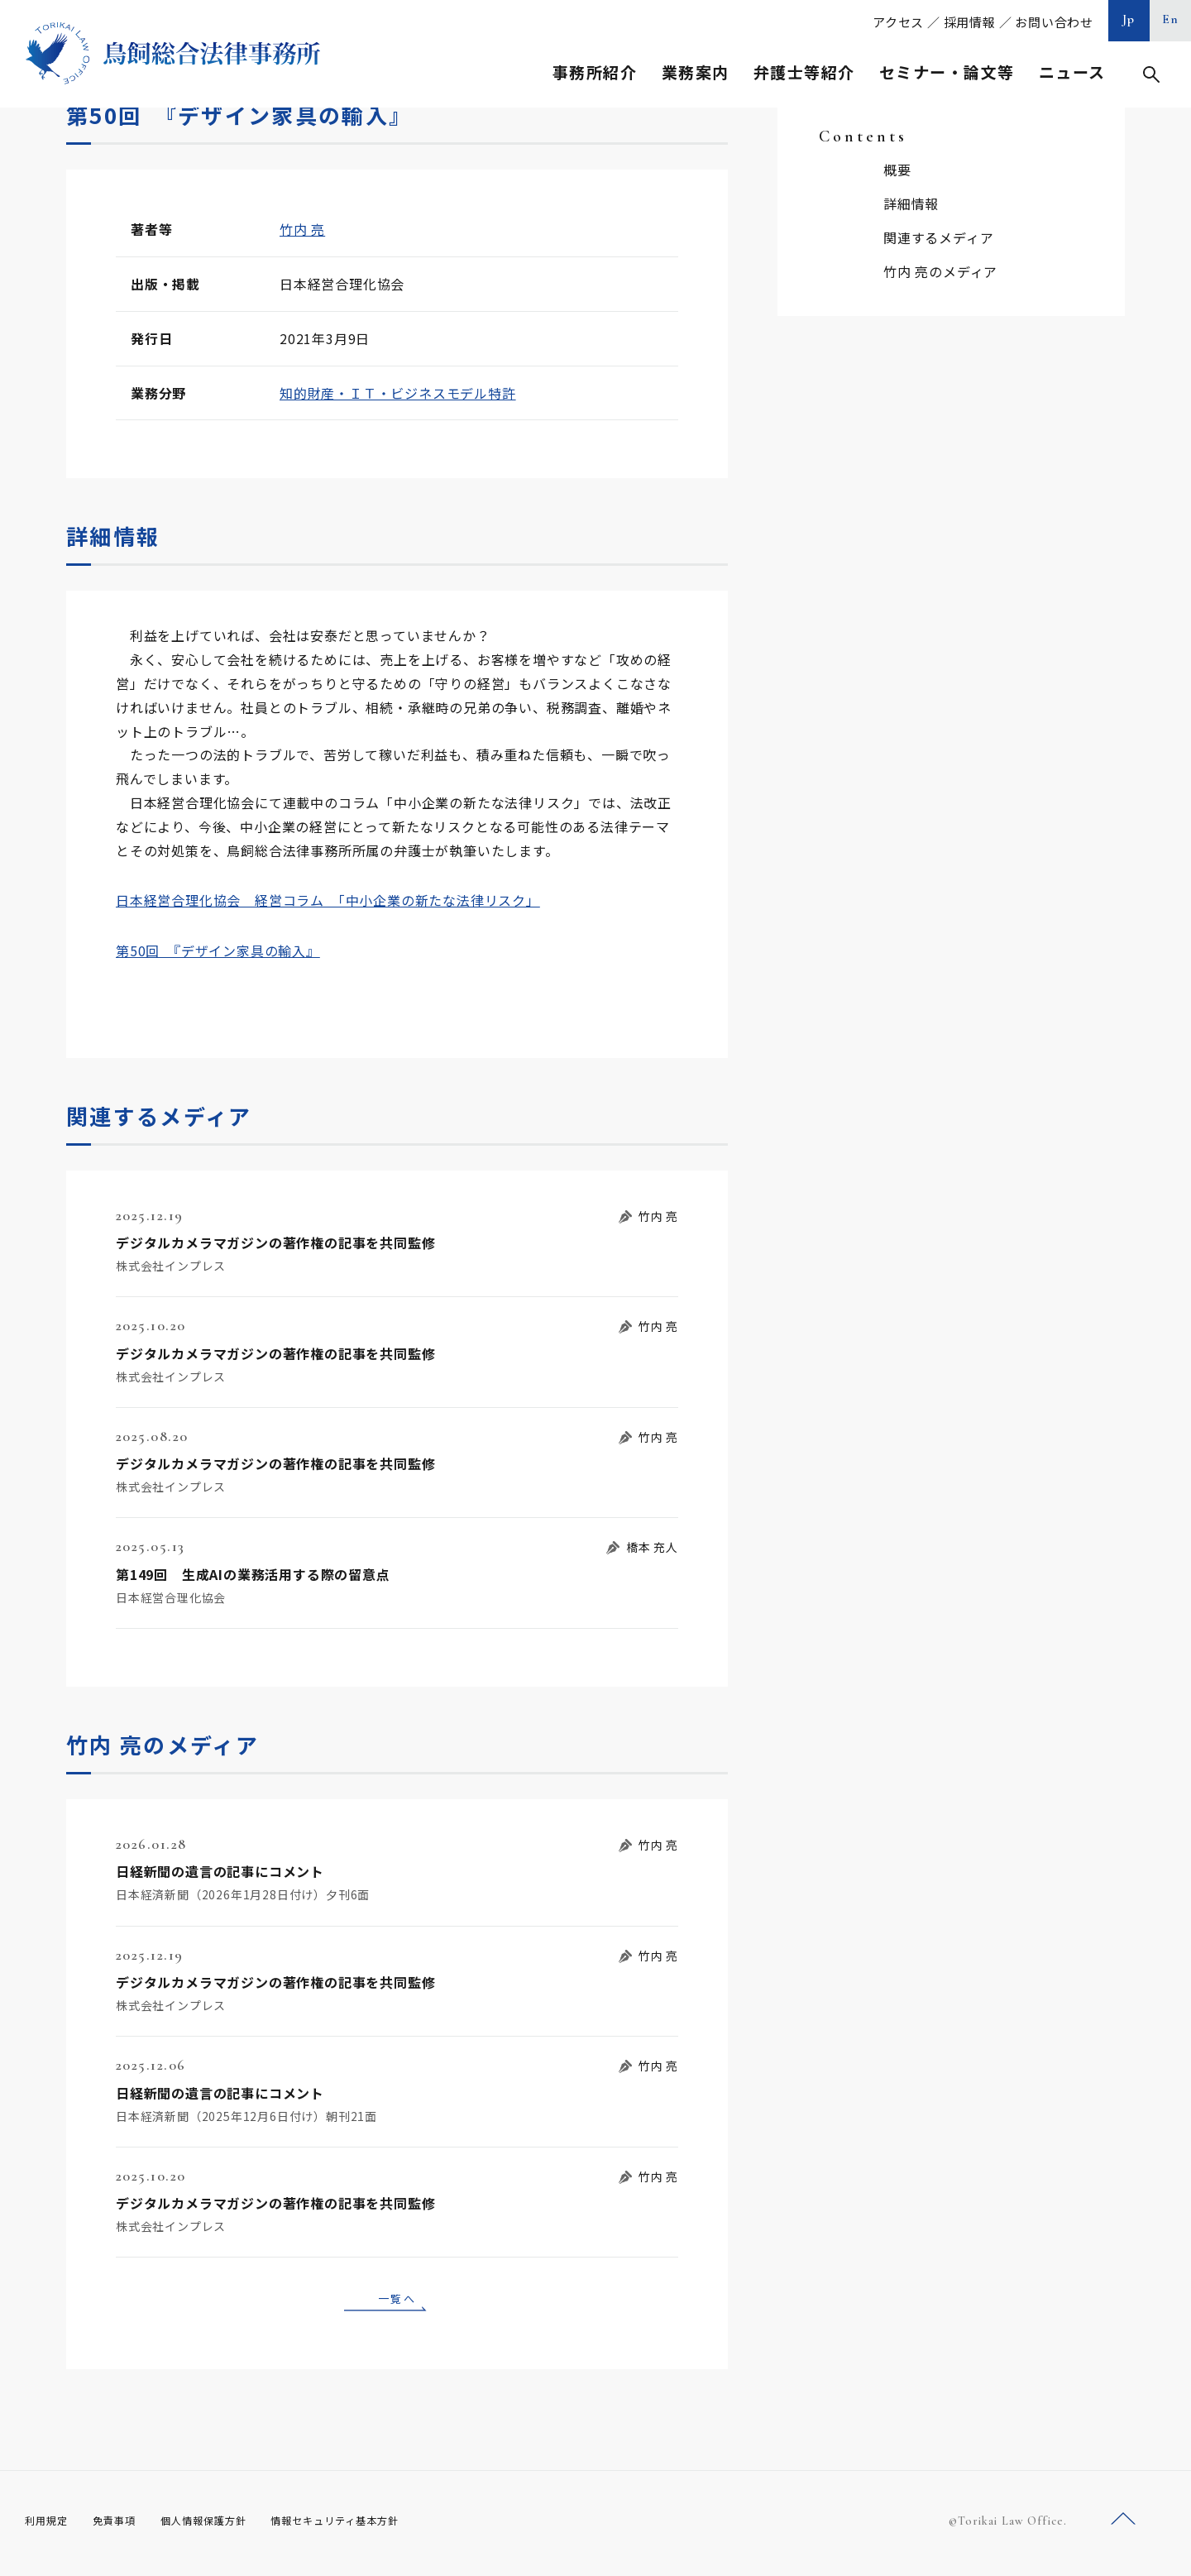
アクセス (898, 22)
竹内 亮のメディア (940, 271)
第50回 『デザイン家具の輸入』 (218, 950)
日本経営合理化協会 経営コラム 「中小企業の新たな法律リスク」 (328, 900)
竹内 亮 (302, 229)
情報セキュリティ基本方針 (373, 2526)
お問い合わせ (1054, 22)
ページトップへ (1123, 2525)
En (1170, 19)
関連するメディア (938, 237)
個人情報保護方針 (225, 2526)
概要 (897, 170)
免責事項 (124, 2526)
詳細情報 (911, 203)
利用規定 (49, 2526)
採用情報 (970, 22)
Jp (1129, 19)
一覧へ (397, 2300)
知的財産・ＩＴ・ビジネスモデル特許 (398, 393)
